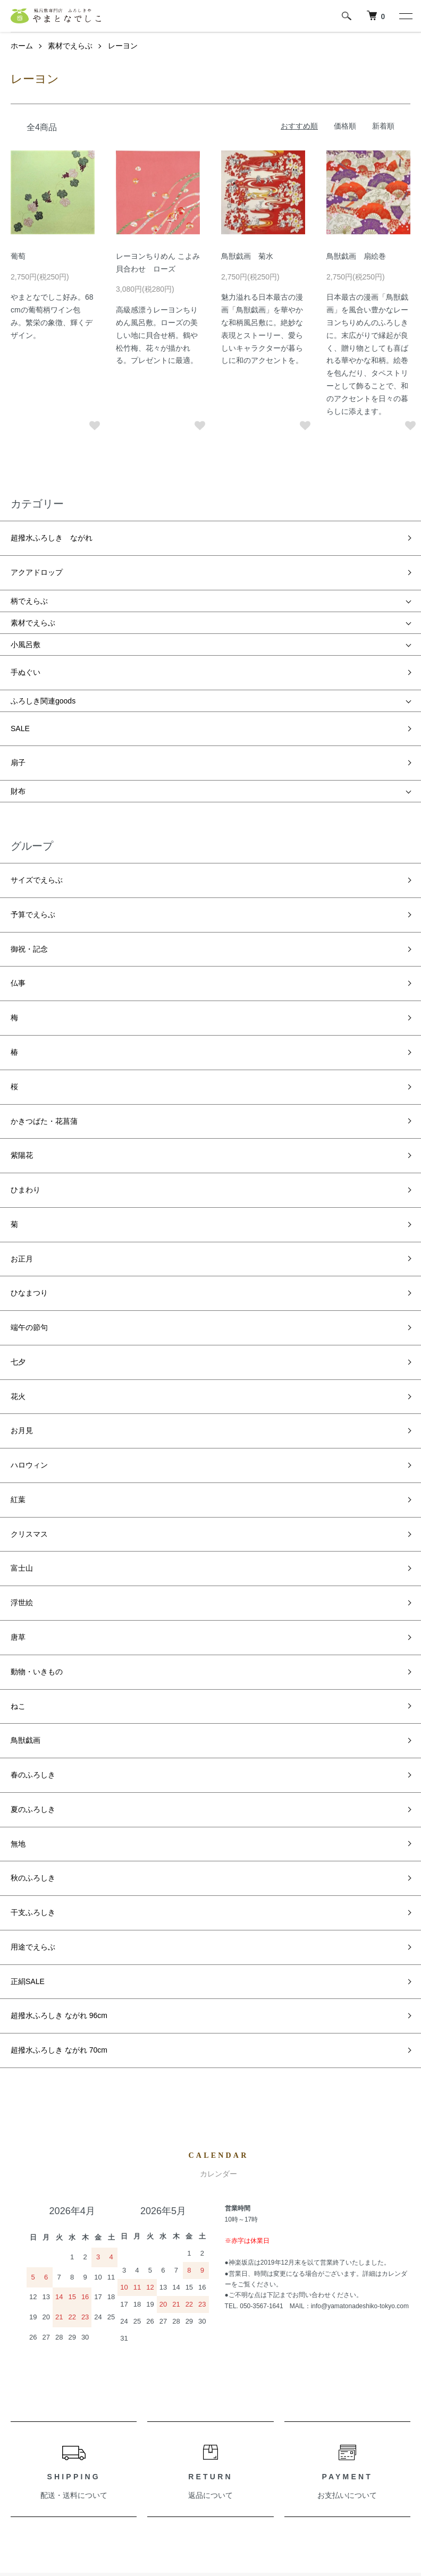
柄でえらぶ (29, 579)
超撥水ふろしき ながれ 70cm (59, 1630)
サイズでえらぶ (37, 821)
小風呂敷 (25, 623)
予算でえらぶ (33, 845)
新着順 (383, 126)
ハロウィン (29, 1226)
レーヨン (123, 45)
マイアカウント (170, 2395)
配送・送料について (73, 2070)
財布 (18, 738)
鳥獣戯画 (25, 1416)
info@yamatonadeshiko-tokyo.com (360, 1881)
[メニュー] (405, 16)
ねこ (18, 1392)
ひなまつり (29, 1107)
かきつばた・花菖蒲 (44, 988)
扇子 (18, 715)
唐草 (18, 1345)
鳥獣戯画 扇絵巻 (356, 256)
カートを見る (166, 2412)
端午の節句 (29, 1131)
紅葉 (18, 1250)
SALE (20, 691)
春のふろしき (33, 1440)
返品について (210, 2070)
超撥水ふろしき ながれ (51, 532)
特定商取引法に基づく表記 (55, 2466)
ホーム (22, 45)
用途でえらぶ (33, 1559)
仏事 (18, 893)
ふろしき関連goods (43, 669)
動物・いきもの (37, 1369)
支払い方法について (44, 2448)
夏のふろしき (33, 1464)
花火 (18, 1178)
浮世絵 (22, 1321)
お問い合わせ (166, 2430)
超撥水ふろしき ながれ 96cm (59, 1607)
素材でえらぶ (70, 45)
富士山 (22, 1297)
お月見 (22, 1202)
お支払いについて (347, 2070)
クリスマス (29, 1273)
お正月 (22, 1083)
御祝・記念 (29, 869)
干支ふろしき (33, 1535)
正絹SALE (28, 1583)
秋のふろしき (33, 1511)
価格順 (345, 126)
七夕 (18, 1154)
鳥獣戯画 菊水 (247, 256)
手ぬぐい (25, 645)
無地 (18, 1488)
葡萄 (18, 256)
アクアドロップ (37, 556)
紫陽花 (22, 1012)
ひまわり (25, 1036)
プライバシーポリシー (48, 2484)
